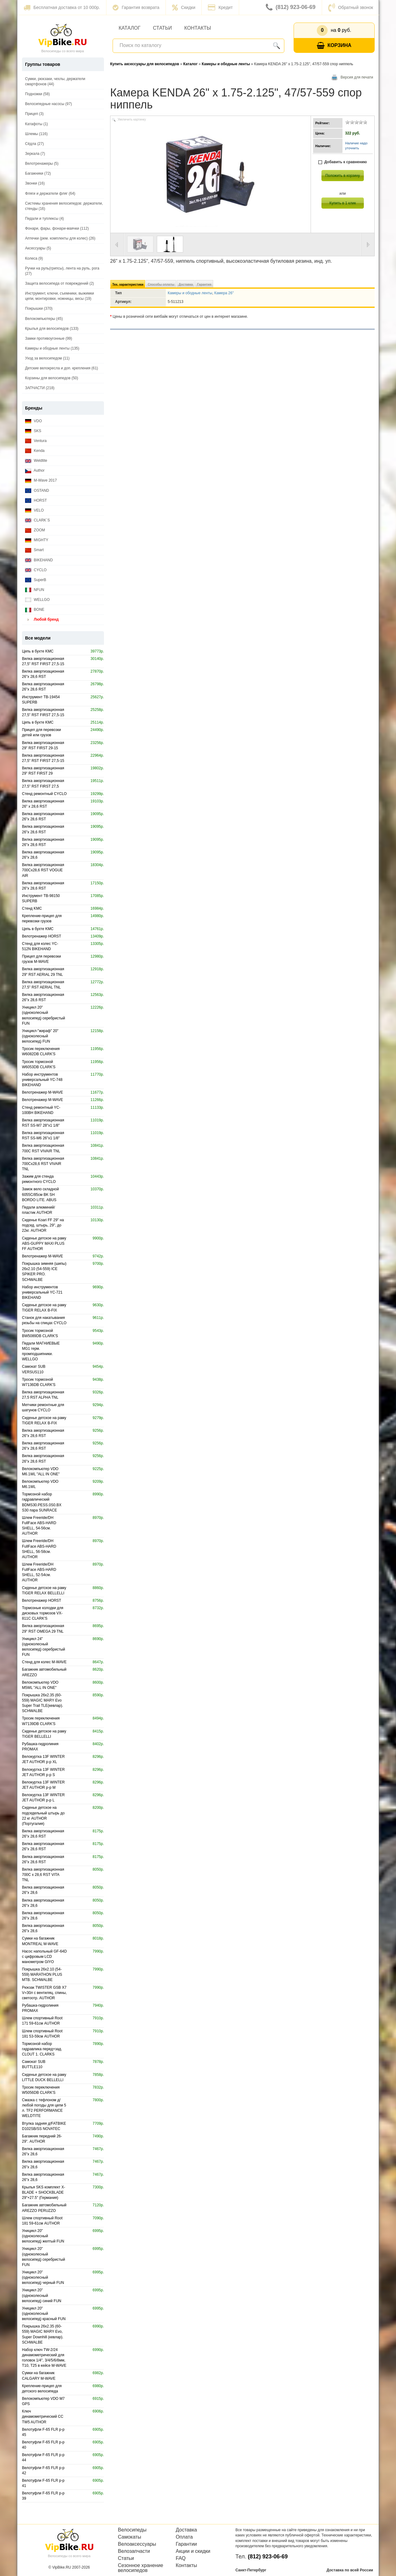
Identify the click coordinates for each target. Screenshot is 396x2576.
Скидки (183, 7)
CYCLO (36, 570)
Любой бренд (42, 619)
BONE (34, 609)
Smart (34, 550)
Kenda (35, 450)
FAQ (181, 2558)
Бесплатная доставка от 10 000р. (62, 7)
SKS (33, 431)
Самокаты (129, 2537)
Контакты (197, 28)
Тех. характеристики (127, 284)
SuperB (35, 580)
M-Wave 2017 (41, 480)
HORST (36, 500)
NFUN (34, 590)
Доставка (186, 284)
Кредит (220, 7)
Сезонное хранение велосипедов (140, 2568)
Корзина (334, 45)
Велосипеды (132, 2529)
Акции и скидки (193, 2551)
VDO (33, 421)
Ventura (36, 441)
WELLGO (37, 599)
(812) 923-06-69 (291, 7)
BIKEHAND (39, 560)
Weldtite (36, 460)
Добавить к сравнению (342, 162)
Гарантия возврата (136, 7)
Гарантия (204, 284)
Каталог (130, 28)
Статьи (162, 28)
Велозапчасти (134, 2551)
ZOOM (35, 530)
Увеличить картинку (132, 119)
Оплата (184, 2537)
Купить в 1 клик (342, 203)
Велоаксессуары (137, 2544)
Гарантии (186, 2544)
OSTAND (37, 490)
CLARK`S (37, 520)
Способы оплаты (161, 284)
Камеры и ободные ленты (190, 293)
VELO (34, 510)
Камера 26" (224, 293)
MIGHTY (36, 540)
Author (35, 470)
